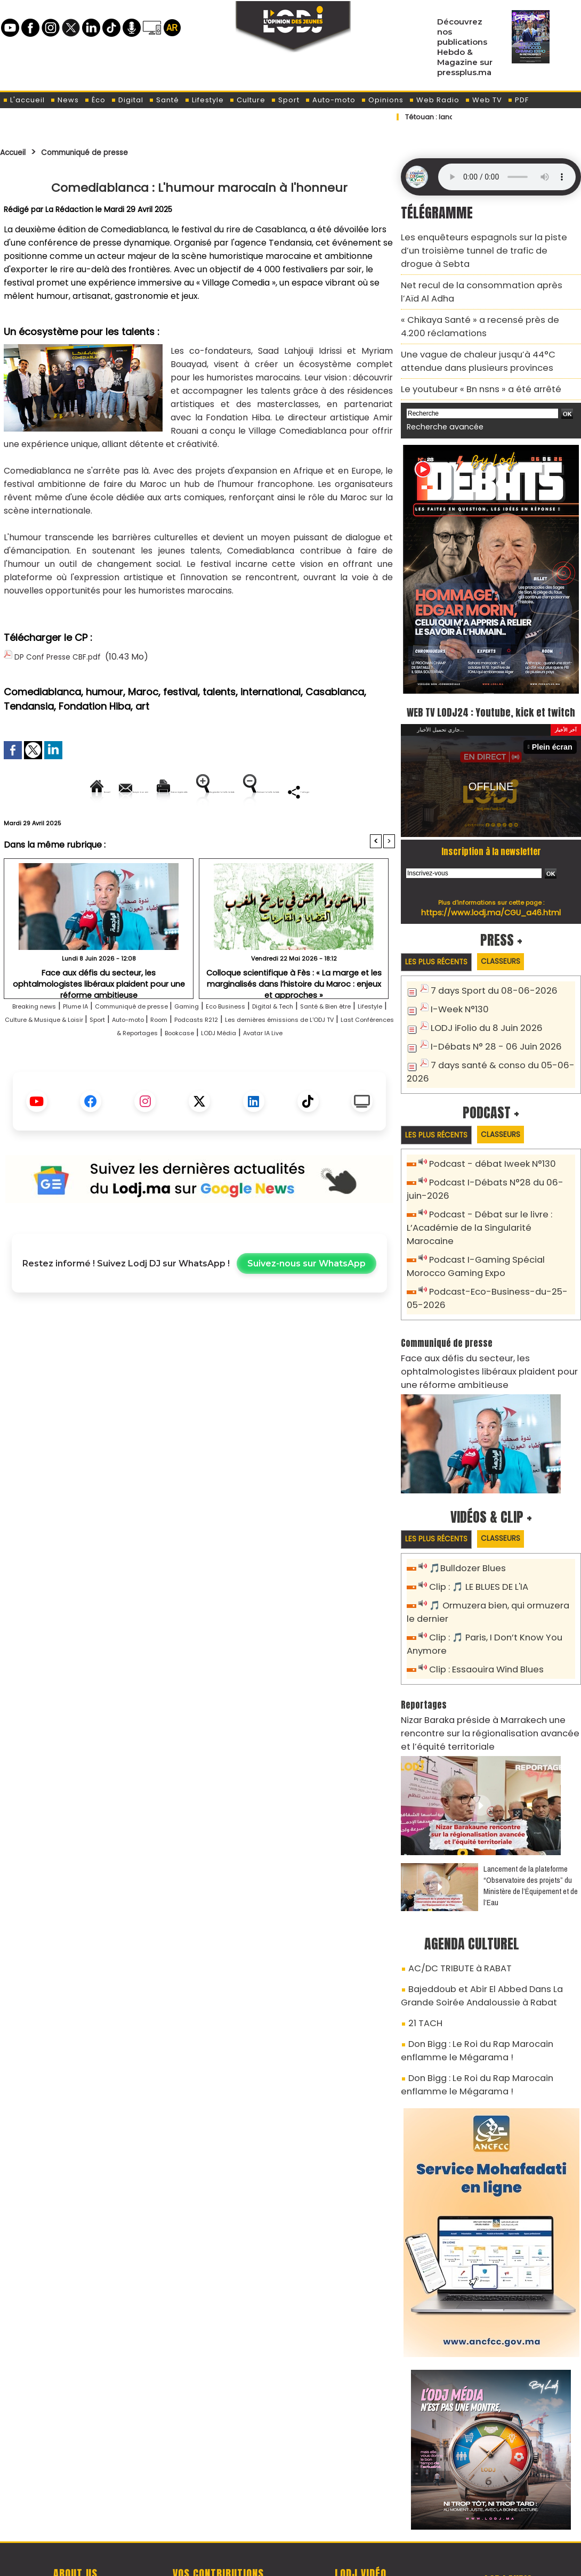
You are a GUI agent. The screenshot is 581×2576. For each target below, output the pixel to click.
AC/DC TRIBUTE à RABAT (452, 1902)
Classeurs (516, 948)
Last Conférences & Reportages (264, 1067)
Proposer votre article (218, 2512)
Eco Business (293, 1040)
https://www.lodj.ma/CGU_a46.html (491, 899)
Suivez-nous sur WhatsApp (306, 1311)
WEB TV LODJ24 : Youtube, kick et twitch (491, 687)
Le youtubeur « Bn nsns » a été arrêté (469, 357)
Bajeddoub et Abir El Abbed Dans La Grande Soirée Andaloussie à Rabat (484, 1926)
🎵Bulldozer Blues (463, 1516)
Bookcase (358, 1067)
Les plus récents (441, 949)
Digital (127, 100)
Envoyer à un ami (103, 789)
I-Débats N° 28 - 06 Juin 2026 (487, 1031)
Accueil (17, 151)
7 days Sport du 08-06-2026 (486, 979)
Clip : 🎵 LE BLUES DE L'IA (473, 1534)
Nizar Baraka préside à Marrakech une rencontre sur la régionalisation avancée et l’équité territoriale (490, 1671)
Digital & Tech (356, 1040)
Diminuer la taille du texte (172, 825)
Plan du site (263, 2561)
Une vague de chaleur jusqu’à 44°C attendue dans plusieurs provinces (486, 333)
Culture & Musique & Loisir (180, 1053)
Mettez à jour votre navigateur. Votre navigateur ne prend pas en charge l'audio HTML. (507, 177)
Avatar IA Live (227, 1080)
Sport (285, 100)
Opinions (382, 100)
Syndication (317, 2561)
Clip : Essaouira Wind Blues (480, 1611)
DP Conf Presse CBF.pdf (64, 656)
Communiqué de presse (105, 151)
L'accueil (24, 100)
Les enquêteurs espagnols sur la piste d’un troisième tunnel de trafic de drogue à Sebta (484, 242)
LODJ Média (167, 1080)
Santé (164, 100)
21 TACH (422, 1950)
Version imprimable (204, 789)
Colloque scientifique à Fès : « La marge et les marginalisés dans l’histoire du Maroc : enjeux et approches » (294, 1015)
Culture (247, 100)
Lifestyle (204, 100)
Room (336, 1053)
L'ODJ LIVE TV (360, 2512)
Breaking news (40, 1040)
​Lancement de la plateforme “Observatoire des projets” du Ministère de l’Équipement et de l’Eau (530, 1820)
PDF (518, 100)
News (64, 100)
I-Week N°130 (456, 996)
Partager (267, 825)
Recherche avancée (439, 393)
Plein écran (555, 733)
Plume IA (95, 1040)
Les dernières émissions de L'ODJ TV (115, 1067)
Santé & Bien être (41, 1053)
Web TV (483, 100)
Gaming (243, 1040)
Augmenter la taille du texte (327, 789)
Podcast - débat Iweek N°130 (486, 1149)
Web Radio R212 (508, 2516)
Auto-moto (330, 100)
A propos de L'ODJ (75, 2512)
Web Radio (434, 100)
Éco (95, 100)
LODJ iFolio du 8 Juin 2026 (479, 1014)
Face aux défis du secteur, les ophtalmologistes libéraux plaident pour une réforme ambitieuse (98, 1011)
